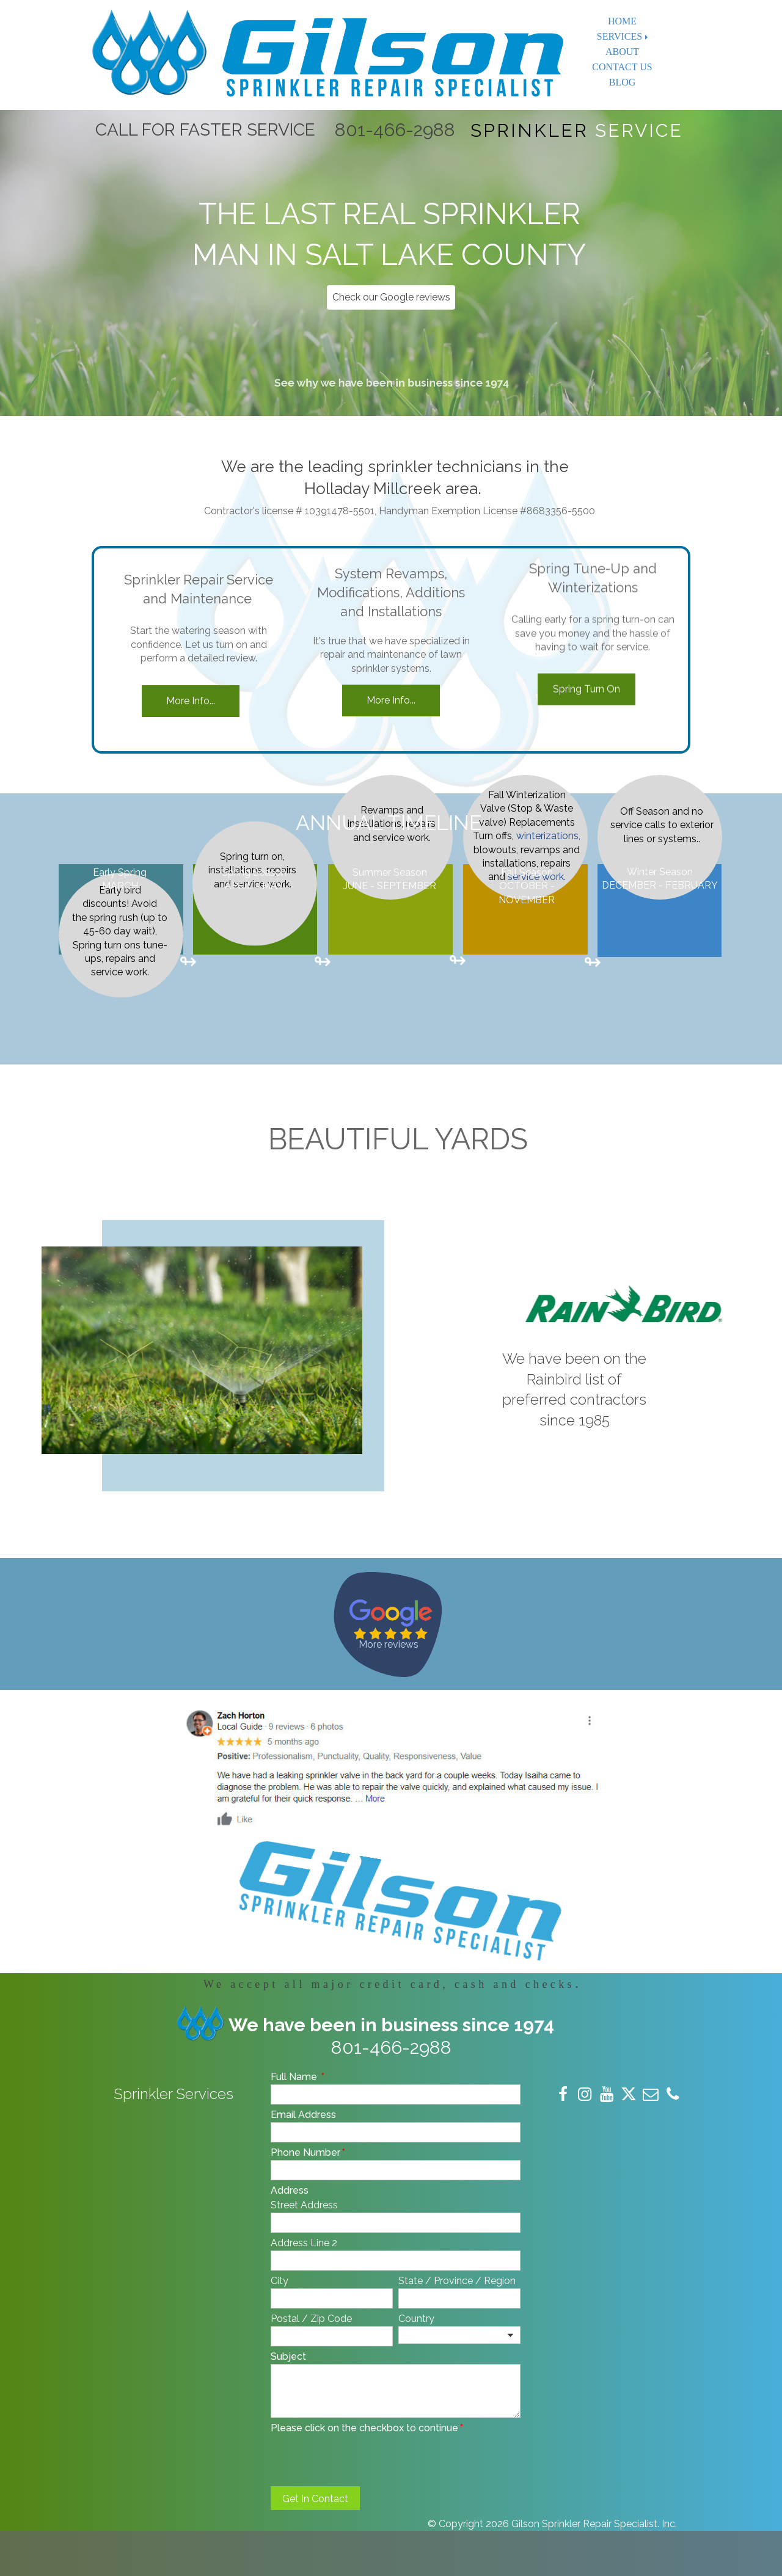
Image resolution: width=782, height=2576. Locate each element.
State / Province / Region (457, 2281)
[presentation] (363, 2459)
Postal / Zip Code (311, 2318)
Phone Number (308, 2152)
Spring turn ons (107, 853)
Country (416, 2318)
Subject (288, 2356)
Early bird (120, 798)
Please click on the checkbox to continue (367, 2428)
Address (290, 2190)
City (279, 2281)
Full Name (297, 2077)
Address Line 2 (304, 2243)
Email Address (303, 2114)
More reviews (388, 1644)
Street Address (304, 2205)
